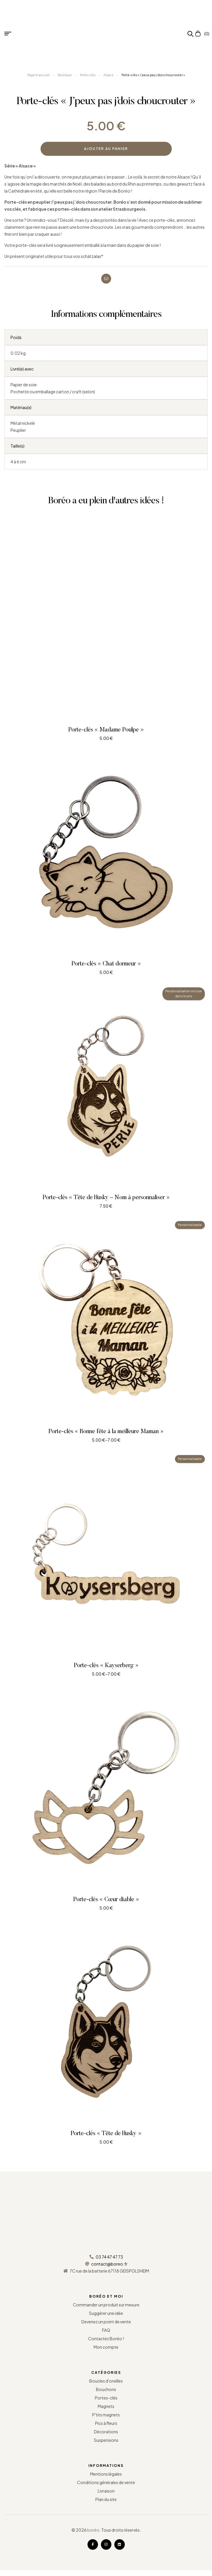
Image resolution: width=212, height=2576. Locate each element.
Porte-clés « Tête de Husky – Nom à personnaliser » (106, 1198)
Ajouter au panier (106, 148)
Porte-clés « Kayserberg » (106, 1666)
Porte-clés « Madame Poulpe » (106, 730)
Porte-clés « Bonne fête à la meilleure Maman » (106, 1432)
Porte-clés (87, 75)
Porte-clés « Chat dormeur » (106, 964)
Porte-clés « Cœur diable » (106, 1900)
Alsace (108, 75)
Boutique (65, 75)
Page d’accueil (38, 75)
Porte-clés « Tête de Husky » (106, 2134)
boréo (93, 2530)
